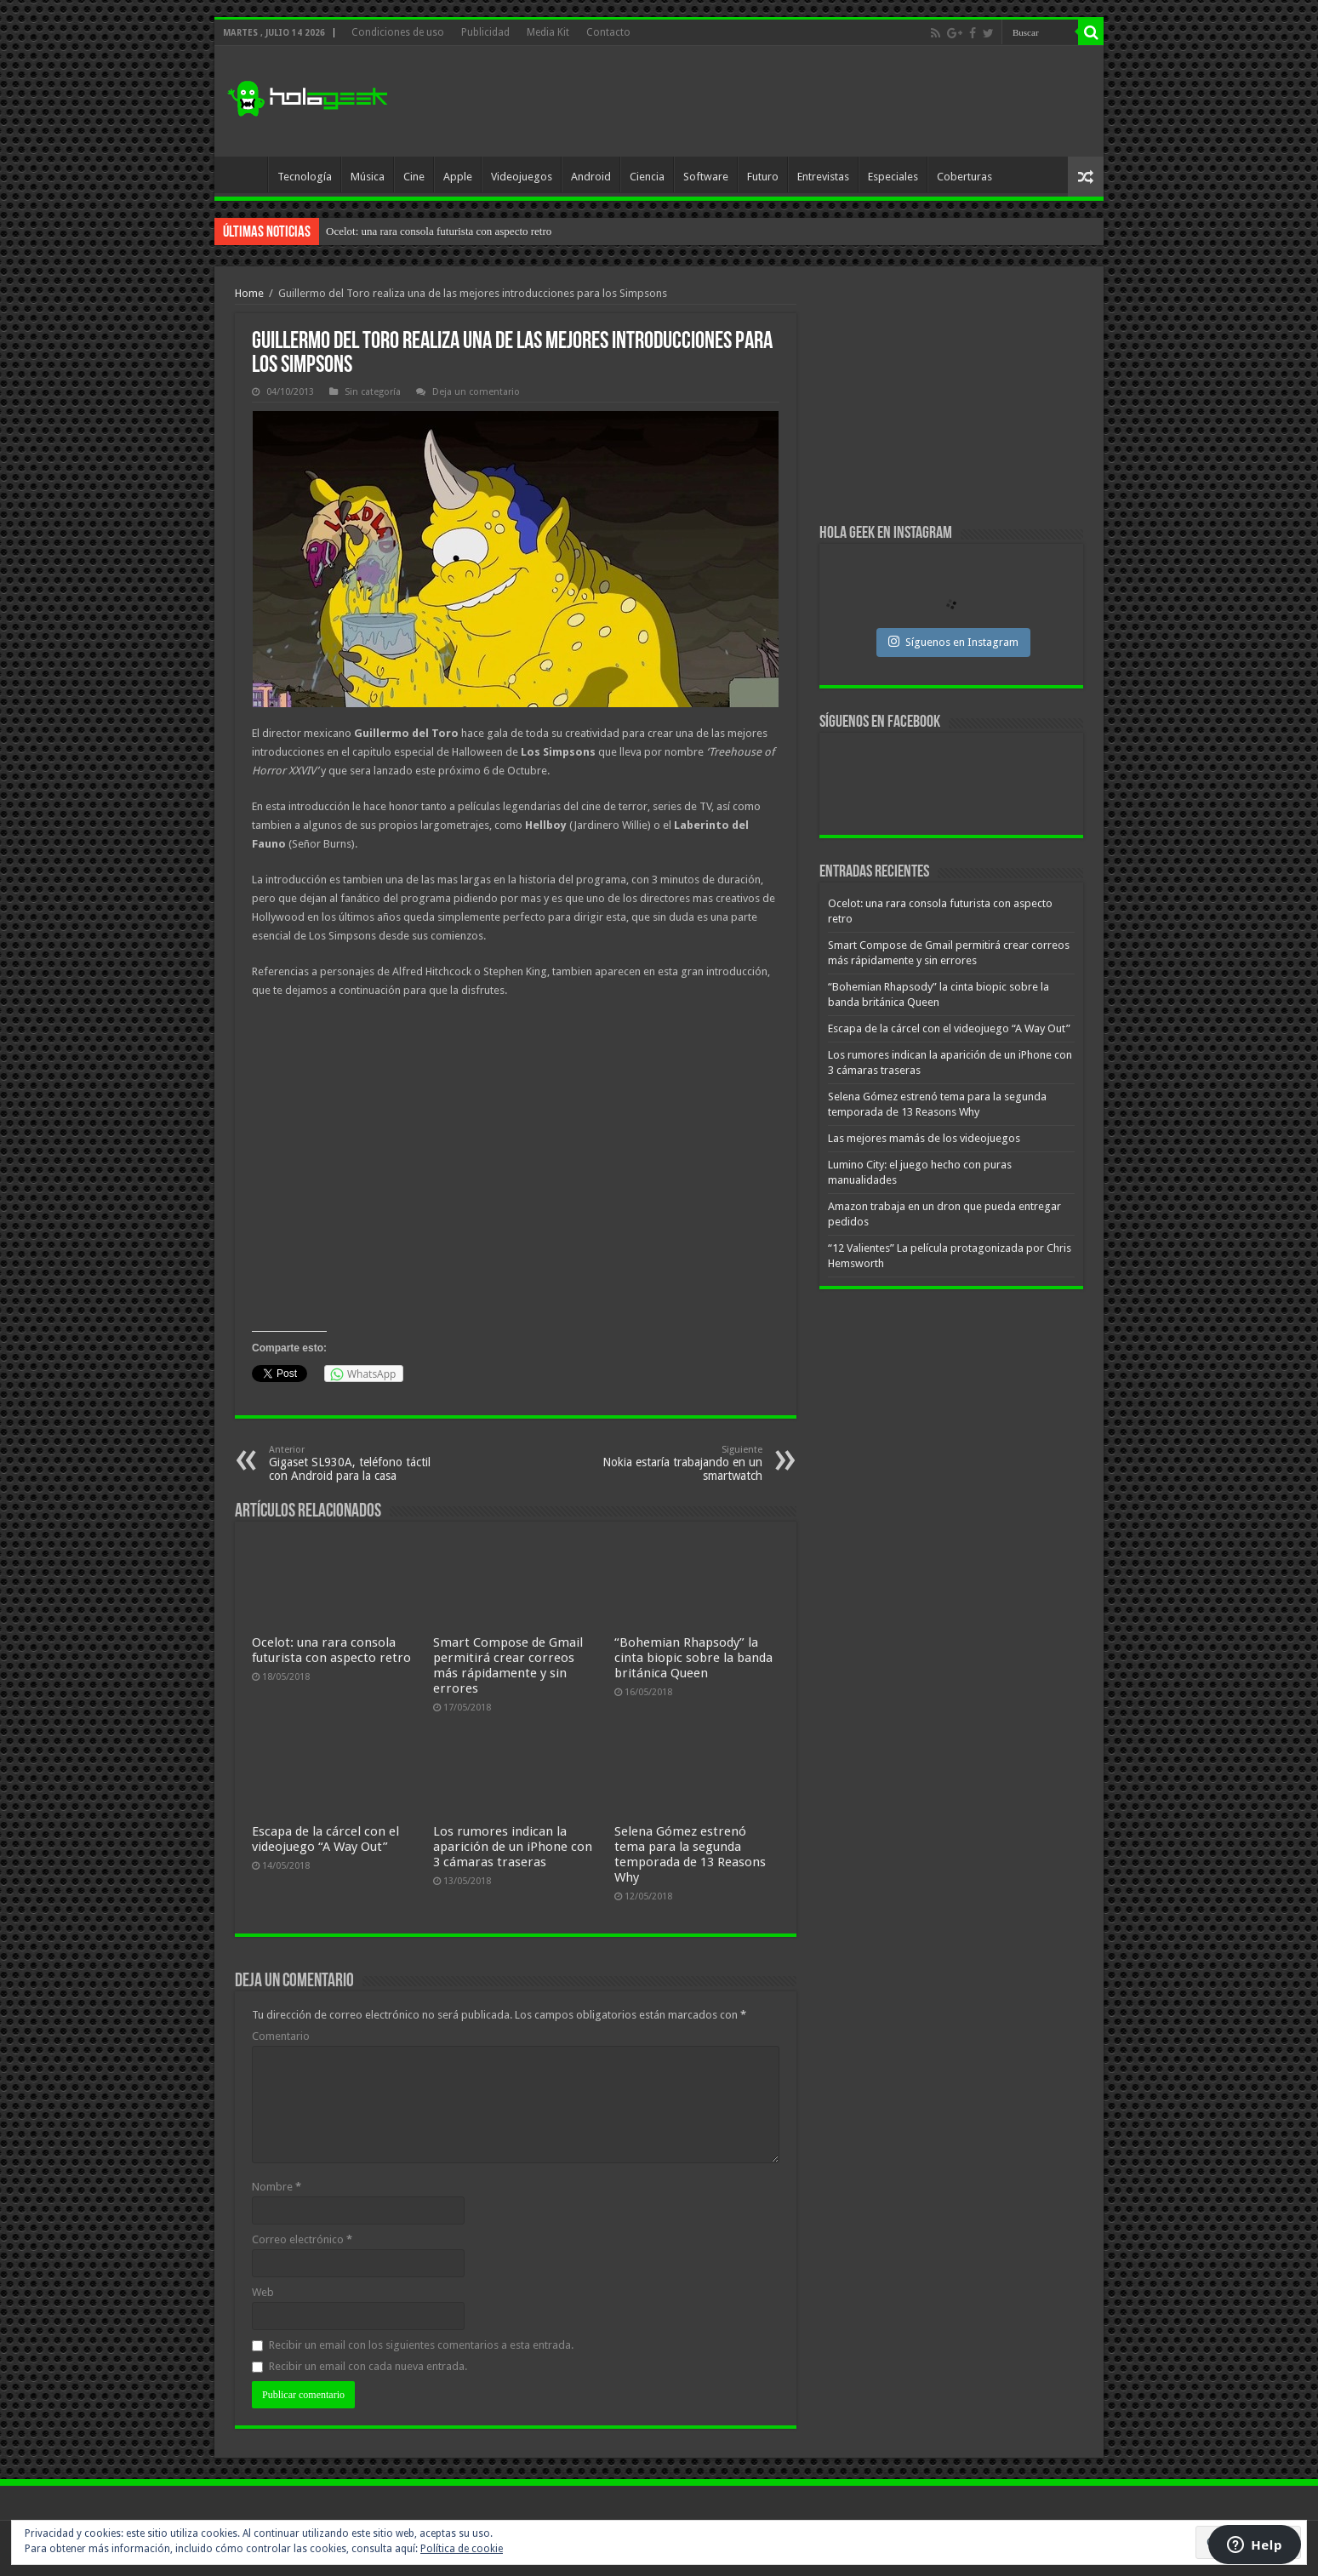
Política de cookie (461, 2549)
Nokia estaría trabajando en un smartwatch (675, 1463)
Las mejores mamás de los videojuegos (924, 1138)
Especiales (893, 176)
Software (705, 176)
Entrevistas (823, 176)
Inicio (245, 174)
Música (368, 176)
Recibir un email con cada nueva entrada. (368, 2366)
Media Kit (548, 32)
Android (591, 176)
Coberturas (964, 176)
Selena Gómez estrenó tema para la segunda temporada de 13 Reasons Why (690, 1854)
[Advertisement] (781, 101)
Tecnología (304, 176)
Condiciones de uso (397, 32)
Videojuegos (521, 176)
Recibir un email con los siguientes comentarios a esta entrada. (421, 2345)
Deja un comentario (476, 391)
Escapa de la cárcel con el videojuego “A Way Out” (325, 1839)
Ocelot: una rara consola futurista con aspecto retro (438, 231)
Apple (457, 176)
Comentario (281, 2036)
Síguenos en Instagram (953, 641)
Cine (414, 176)
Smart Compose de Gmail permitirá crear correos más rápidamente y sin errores (508, 1665)
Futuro (763, 176)
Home (249, 293)
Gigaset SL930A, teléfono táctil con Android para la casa (356, 1463)
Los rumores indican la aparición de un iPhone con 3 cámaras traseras (512, 1847)
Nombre (276, 2186)
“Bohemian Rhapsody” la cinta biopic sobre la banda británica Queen (693, 1658)
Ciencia (647, 176)
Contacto (608, 32)
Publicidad (485, 32)
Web (263, 2292)
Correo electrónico (302, 2239)
